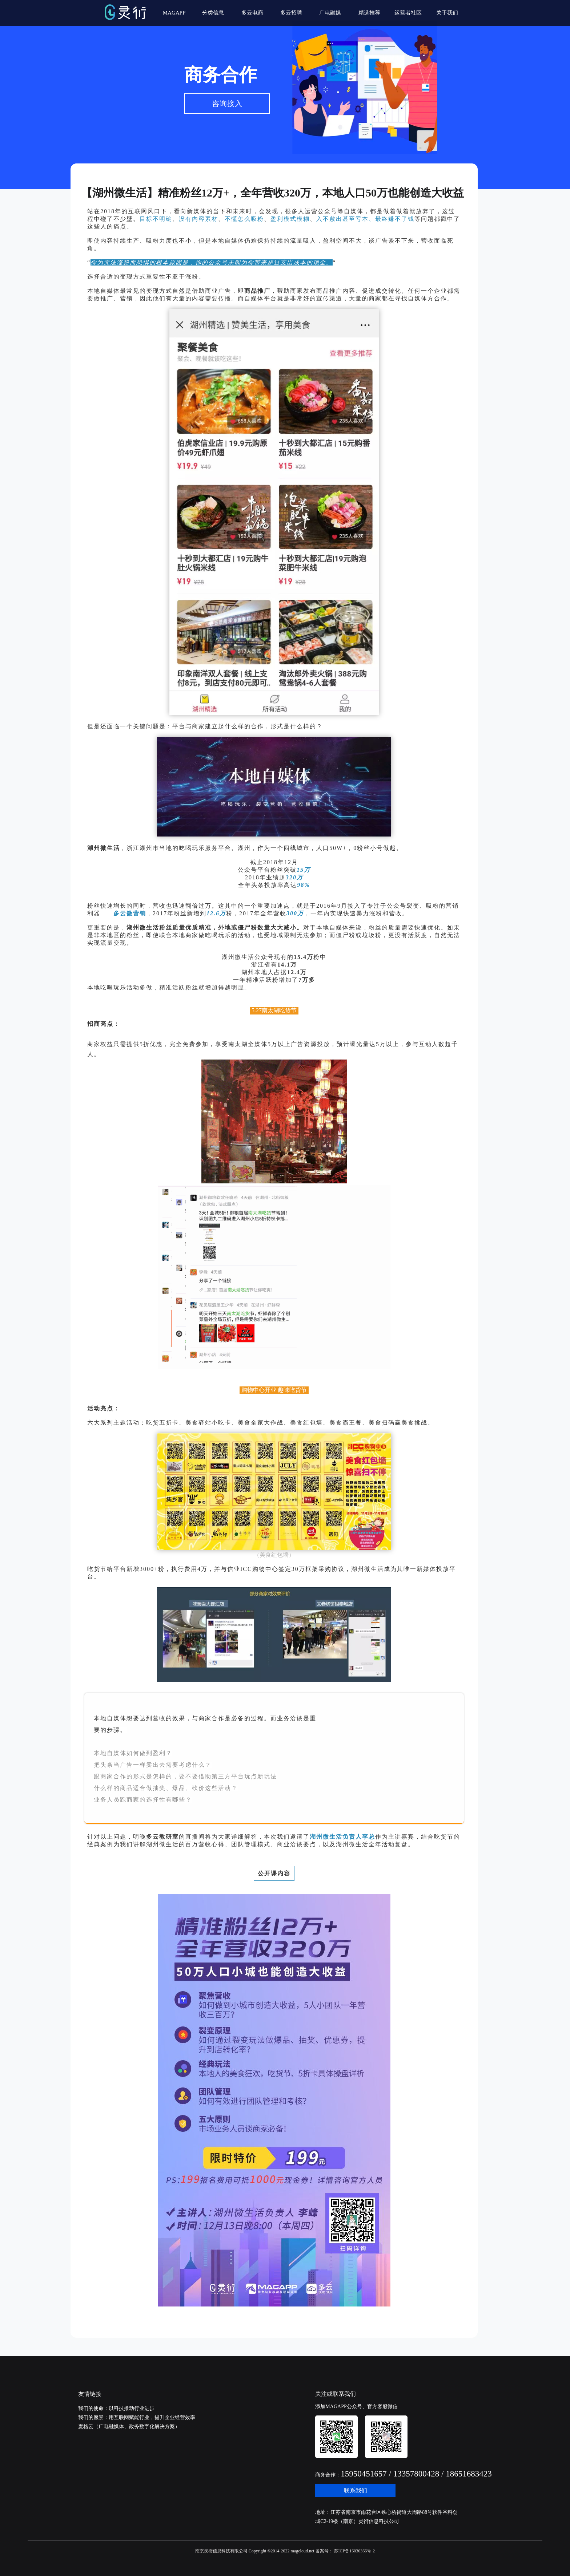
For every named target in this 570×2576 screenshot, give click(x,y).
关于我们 (447, 13)
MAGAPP (174, 13)
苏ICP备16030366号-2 (354, 2550)
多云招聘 (291, 13)
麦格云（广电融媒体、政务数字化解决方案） (129, 2426)
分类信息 (213, 13)
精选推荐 (369, 13)
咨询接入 (227, 104)
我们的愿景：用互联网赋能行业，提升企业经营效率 (136, 2417)
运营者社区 (408, 13)
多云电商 (252, 13)
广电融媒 (330, 13)
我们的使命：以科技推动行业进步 (116, 2408)
